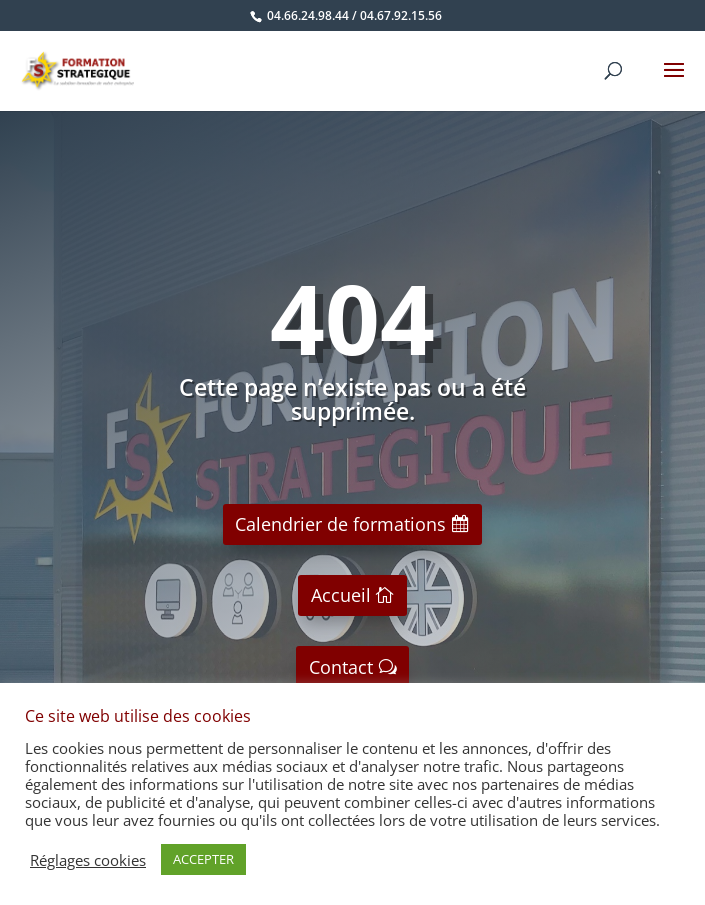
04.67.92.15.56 (401, 15)
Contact (341, 667)
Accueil (341, 595)
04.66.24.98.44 (308, 15)
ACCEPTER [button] (203, 859)
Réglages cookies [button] (88, 860)
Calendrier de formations (340, 524)
